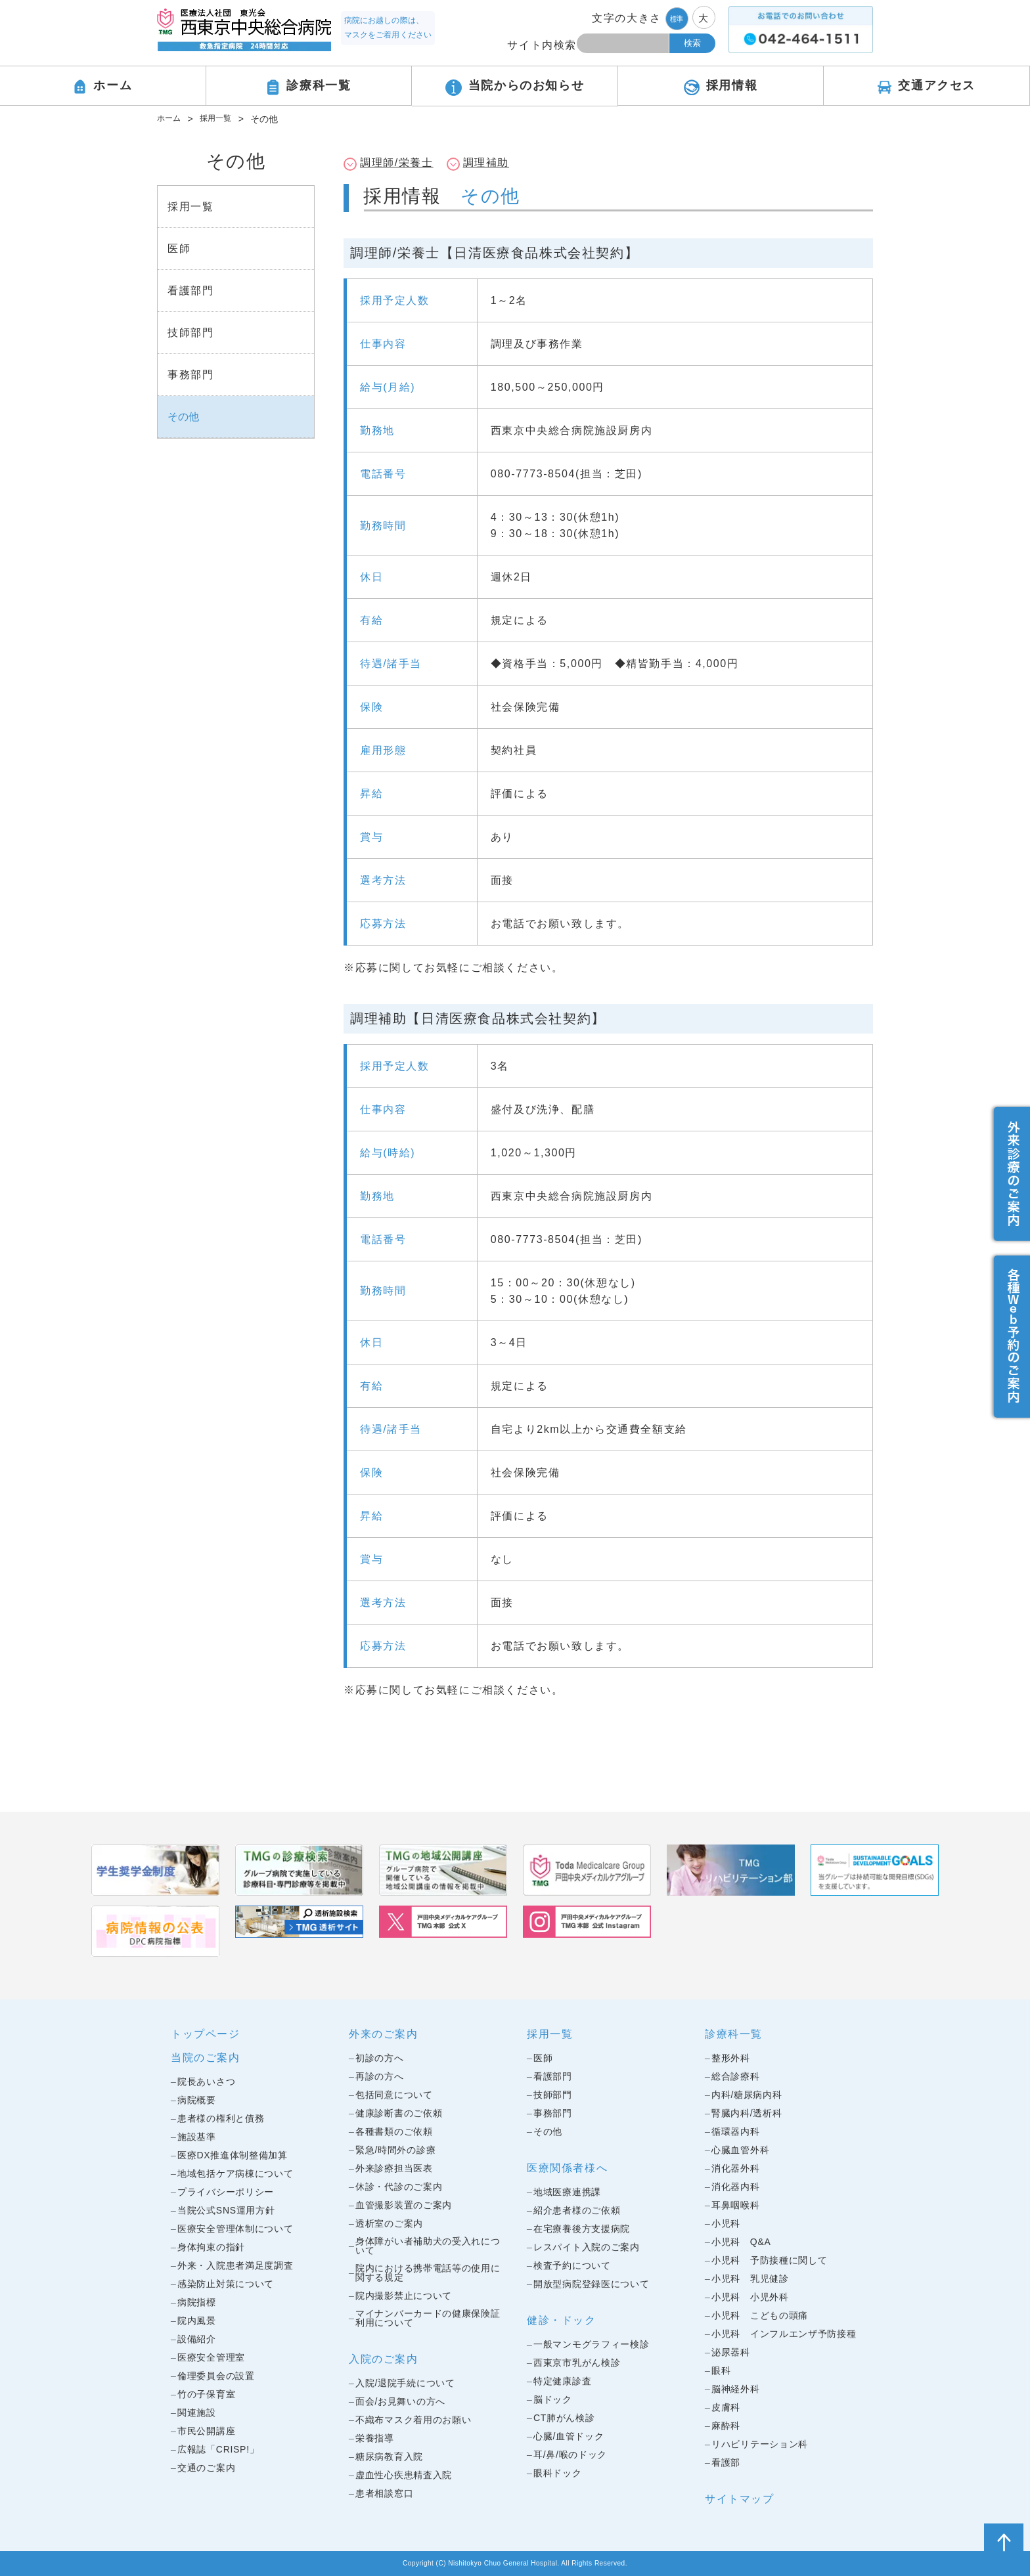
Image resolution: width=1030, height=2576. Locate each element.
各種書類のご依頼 (394, 2131)
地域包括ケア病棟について (235, 2173)
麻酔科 (725, 2425)
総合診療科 (735, 2076)
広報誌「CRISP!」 (218, 2449)
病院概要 (196, 2100)
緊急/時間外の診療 (395, 2149)
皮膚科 (725, 2407)
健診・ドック (561, 2320)
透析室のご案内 (389, 2223)
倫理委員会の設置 (216, 2375)
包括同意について (394, 2094)
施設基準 (196, 2136)
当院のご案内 (205, 2057)
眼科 (720, 2370)
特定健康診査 (562, 2381)
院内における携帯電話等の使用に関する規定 (428, 2272)
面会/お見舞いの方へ (400, 2401)
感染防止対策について (225, 2283)
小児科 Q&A (741, 2241)
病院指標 (196, 2302)
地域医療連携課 (567, 2191)
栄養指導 (374, 2438)
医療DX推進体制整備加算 (232, 2155)
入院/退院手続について (405, 2383)
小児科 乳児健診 (750, 2278)
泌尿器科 (730, 2352)
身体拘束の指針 (211, 2247)
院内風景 (196, 2320)
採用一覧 (222, 118)
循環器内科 (735, 2131)
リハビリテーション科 (759, 2444)
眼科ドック (557, 2473)
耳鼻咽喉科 (735, 2205)
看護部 (725, 2462)
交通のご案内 (206, 2467)
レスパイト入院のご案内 (586, 2247)
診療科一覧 (734, 2034)
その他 (547, 2131)
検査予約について (572, 2265)
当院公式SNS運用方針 (226, 2210)
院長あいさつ (206, 2081)
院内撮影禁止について (403, 2295)
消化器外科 (735, 2168)
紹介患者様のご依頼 (576, 2210)
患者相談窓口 (384, 2493)
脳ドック (552, 2399)
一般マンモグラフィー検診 (591, 2344)
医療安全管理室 (211, 2357)
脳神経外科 (735, 2388)
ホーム (171, 118)
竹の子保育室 (206, 2394)
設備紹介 (196, 2339)
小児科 (725, 2223)
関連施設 (196, 2412)
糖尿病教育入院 (389, 2456)
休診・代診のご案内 (398, 2186)
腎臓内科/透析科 (746, 2113)
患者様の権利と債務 (220, 2118)
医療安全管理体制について (235, 2228)
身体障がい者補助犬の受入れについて (428, 2246)
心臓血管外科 (740, 2149)
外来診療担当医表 (394, 2168)
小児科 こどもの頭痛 (759, 2315)
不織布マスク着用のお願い (413, 2419)
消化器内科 (735, 2186)
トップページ (205, 2034)
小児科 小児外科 (750, 2297)
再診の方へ (379, 2076)
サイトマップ (739, 2498)
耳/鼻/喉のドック (570, 2454)
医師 (542, 2058)
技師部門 (552, 2094)
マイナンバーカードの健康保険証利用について (428, 2318)
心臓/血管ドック (568, 2436)
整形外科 (730, 2058)
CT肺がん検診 (564, 2417)
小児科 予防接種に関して (769, 2260)
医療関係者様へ (567, 2167)
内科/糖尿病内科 (746, 2094)
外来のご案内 (383, 2034)
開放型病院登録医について (591, 2283)
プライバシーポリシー (225, 2191)
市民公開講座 (206, 2430)
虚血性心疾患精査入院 (403, 2474)
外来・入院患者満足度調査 (235, 2265)
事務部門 (552, 2113)
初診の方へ (379, 2058)
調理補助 (486, 162)
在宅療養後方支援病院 (581, 2228)
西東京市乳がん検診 (576, 2362)
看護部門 (552, 2076)
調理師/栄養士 (397, 162)
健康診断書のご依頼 (398, 2113)
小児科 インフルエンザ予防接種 (784, 2333)
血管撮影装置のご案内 (403, 2205)
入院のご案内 (383, 2359)
